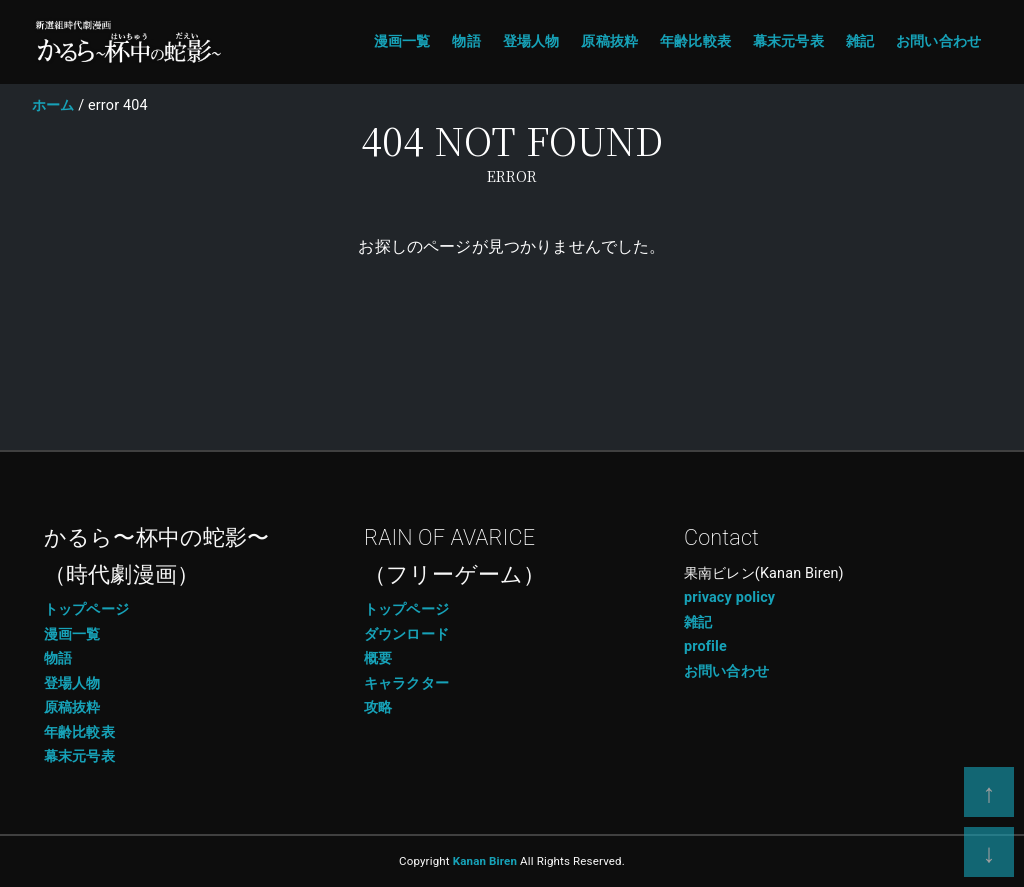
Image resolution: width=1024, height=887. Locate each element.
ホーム (53, 105)
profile (705, 646)
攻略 (378, 707)
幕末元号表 (788, 41)
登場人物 (531, 41)
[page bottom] (989, 852)
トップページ (86, 609)
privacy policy (729, 597)
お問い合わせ (938, 41)
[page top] (989, 792)
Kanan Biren (485, 861)
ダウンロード (406, 634)
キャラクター (406, 683)
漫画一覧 (402, 41)
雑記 (860, 41)
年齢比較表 (695, 41)
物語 (466, 41)
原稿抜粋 (609, 41)
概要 (378, 658)
